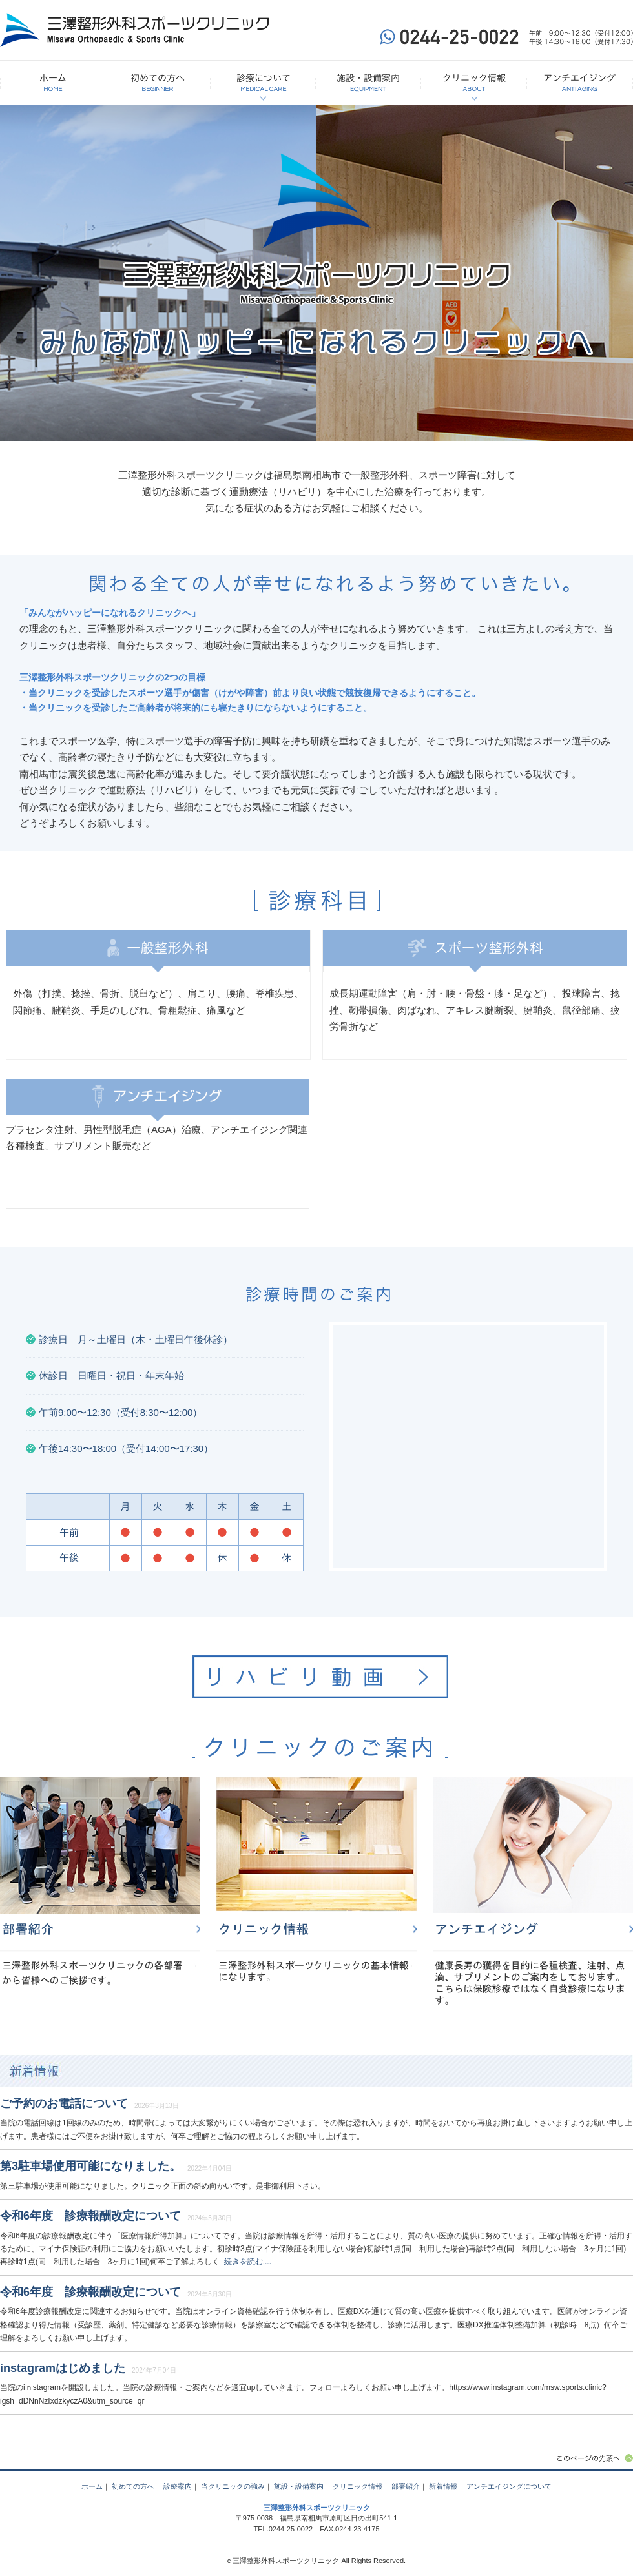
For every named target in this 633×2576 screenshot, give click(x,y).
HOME (52, 82)
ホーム (92, 2486)
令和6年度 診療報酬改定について (90, 2215)
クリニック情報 (474, 82)
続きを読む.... (247, 2261)
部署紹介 (100, 1893)
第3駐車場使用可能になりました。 (90, 2166)
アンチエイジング (533, 1893)
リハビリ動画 (320, 1676)
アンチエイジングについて (580, 82)
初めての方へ (158, 82)
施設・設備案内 (368, 82)
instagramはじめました (62, 2368)
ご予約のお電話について (64, 2103)
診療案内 (177, 2486)
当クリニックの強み (233, 2486)
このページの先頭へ (594, 2458)
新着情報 (316, 2071)
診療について (263, 82)
